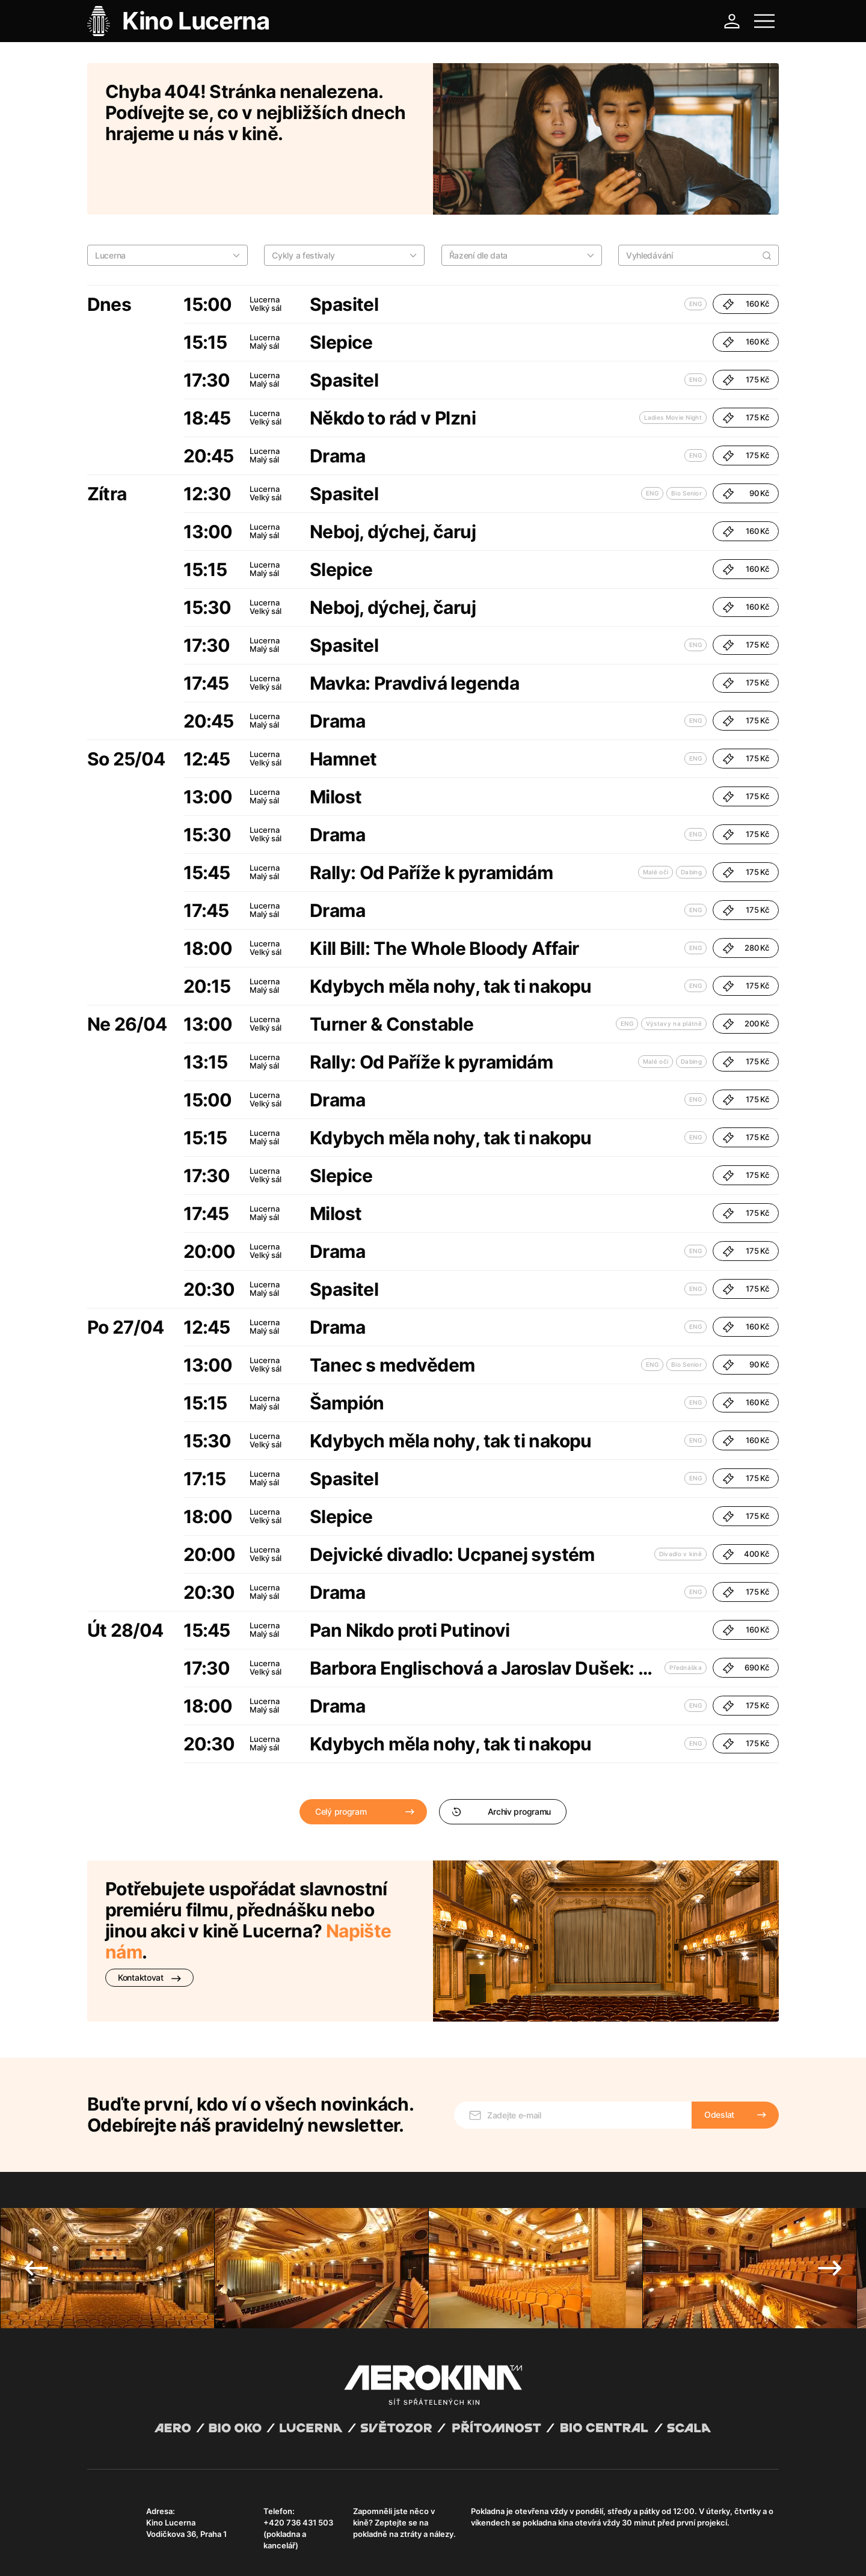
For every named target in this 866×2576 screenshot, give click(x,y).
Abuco (131, 2542)
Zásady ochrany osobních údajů (255, 2552)
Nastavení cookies (393, 2552)
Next (830, 2199)
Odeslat (719, 2045)
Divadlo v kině (680, 1501)
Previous (36, 2199)
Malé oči (655, 819)
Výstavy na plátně (674, 971)
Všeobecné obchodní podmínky (141, 2552)
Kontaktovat (149, 1925)
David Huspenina (203, 2542)
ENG (695, 251)
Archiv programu (501, 1759)
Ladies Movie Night (673, 365)
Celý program (340, 1759)
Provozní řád (337, 2552)
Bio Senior (686, 440)
